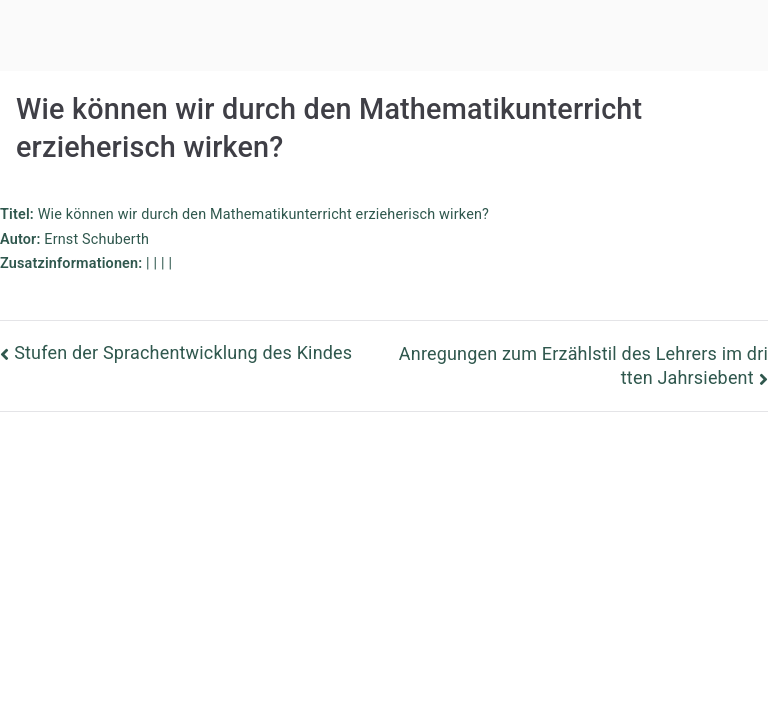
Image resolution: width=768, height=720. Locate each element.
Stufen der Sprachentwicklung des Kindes (183, 352)
